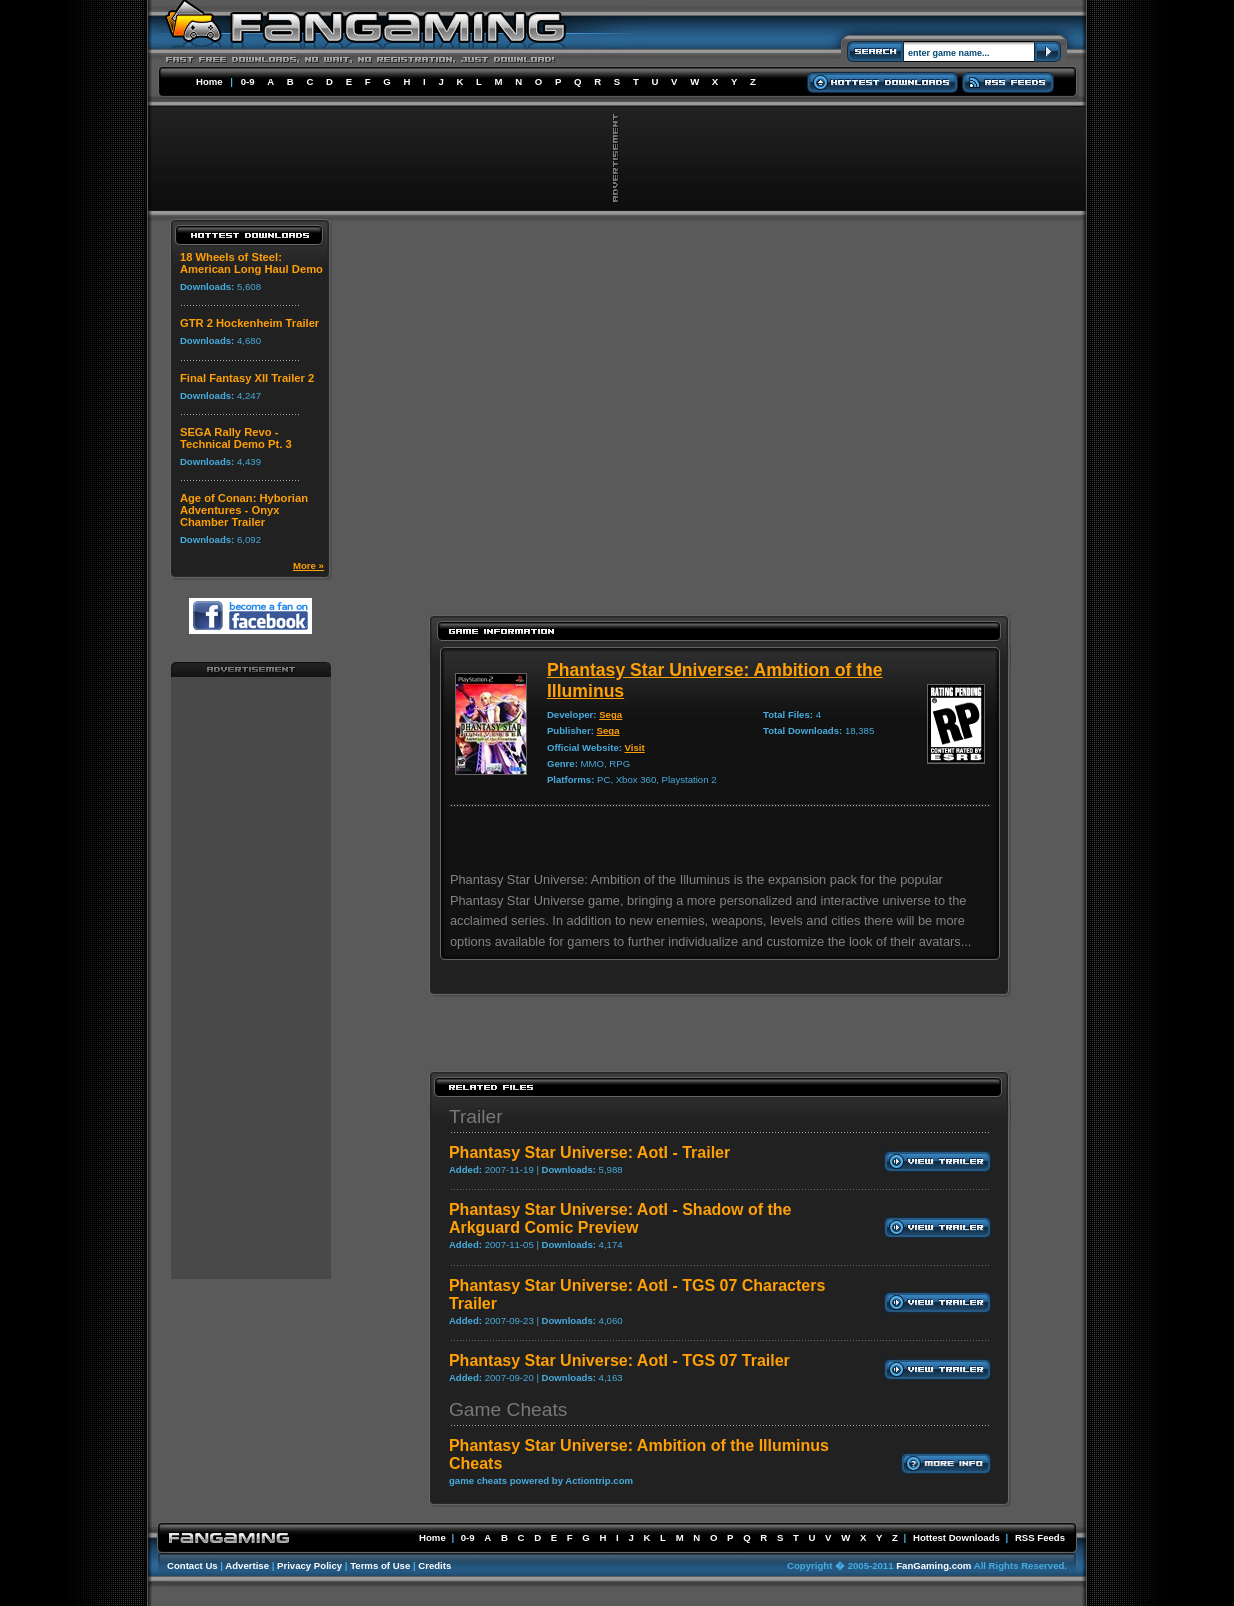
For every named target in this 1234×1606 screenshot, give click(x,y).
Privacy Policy (309, 1565)
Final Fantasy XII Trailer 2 (247, 378)
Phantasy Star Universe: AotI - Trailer (589, 1152)
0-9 (248, 81)
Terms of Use (380, 1565)
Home (209, 81)
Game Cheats (508, 1409)
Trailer (476, 1116)
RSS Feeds (1040, 1537)
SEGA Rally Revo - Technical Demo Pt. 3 (236, 438)
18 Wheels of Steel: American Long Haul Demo (251, 263)
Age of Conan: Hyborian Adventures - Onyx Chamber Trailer (244, 510)
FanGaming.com (933, 1565)
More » (308, 565)
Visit (635, 747)
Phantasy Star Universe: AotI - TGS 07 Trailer (619, 1360)
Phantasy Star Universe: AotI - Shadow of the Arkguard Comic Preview (620, 1218)
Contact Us (192, 1565)
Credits (434, 1565)
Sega (610, 714)
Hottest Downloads (956, 1537)
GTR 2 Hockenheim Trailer (249, 323)
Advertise (247, 1565)
